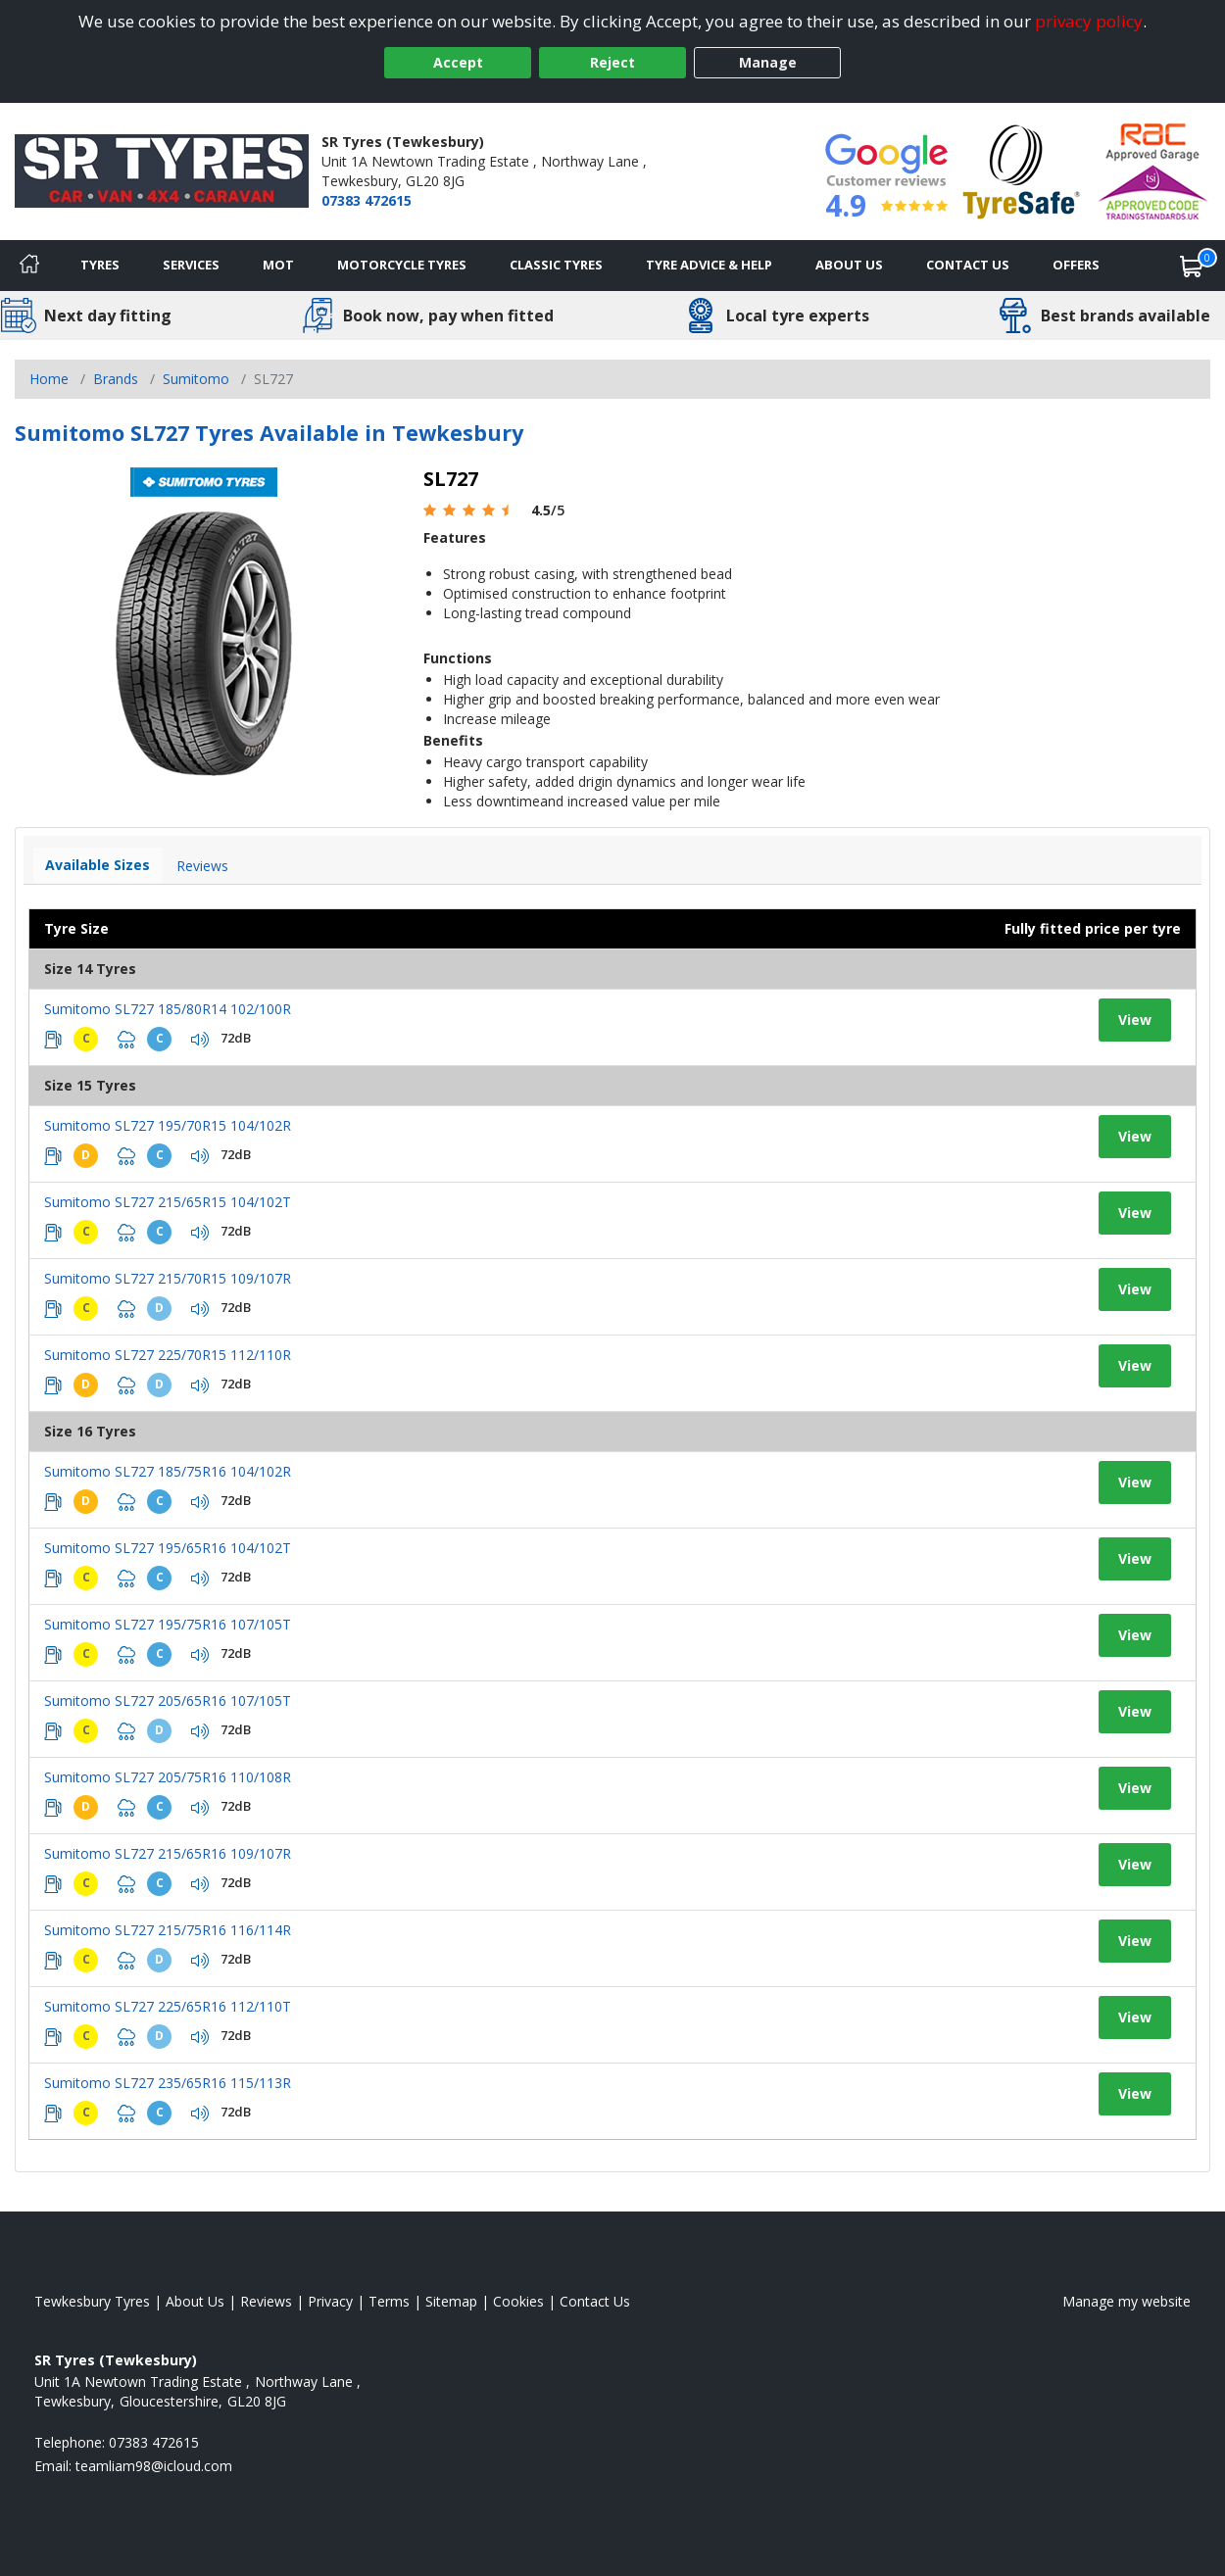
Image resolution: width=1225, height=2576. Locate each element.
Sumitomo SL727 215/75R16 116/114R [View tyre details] (167, 1929)
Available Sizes (97, 864)
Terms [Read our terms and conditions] (389, 2301)
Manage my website (1126, 2301)
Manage (768, 62)
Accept (458, 62)
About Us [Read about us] (195, 2301)
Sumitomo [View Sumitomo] (196, 378)
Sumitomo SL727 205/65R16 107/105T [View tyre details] (167, 1700)
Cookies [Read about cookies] (518, 2301)
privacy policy (1089, 21)
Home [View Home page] (49, 378)
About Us (849, 264)
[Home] (29, 265)
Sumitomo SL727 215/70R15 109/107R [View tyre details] (167, 1278)
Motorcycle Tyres (401, 264)
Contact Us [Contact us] (967, 264)
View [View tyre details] (1135, 1019)
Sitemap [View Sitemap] (451, 2301)
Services (191, 264)
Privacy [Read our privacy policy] (330, 2301)
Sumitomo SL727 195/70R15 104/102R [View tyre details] (167, 1125)
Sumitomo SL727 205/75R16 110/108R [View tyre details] (167, 1777)
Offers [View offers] (1076, 264)
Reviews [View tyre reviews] (202, 865)
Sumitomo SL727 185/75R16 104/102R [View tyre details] (167, 1471)
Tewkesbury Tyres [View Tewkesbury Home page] (92, 2301)
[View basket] (1191, 265)
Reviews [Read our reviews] (266, 2301)
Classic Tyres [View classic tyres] (556, 264)
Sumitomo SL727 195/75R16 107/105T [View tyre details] (167, 1624)
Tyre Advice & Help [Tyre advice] (709, 264)
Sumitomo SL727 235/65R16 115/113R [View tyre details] (167, 2082)
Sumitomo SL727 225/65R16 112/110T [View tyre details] (167, 2006)
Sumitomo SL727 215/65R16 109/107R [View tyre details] (167, 1853)
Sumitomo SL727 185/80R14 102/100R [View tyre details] (167, 1008)
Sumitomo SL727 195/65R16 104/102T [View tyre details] (167, 1547)
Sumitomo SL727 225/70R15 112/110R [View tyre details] (167, 1354)
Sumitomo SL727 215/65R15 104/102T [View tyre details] (167, 1201)
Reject (612, 62)
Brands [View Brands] (115, 378)
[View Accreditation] (1021, 170)
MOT (278, 264)
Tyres (100, 264)
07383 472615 (366, 200)
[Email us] (153, 2465)
